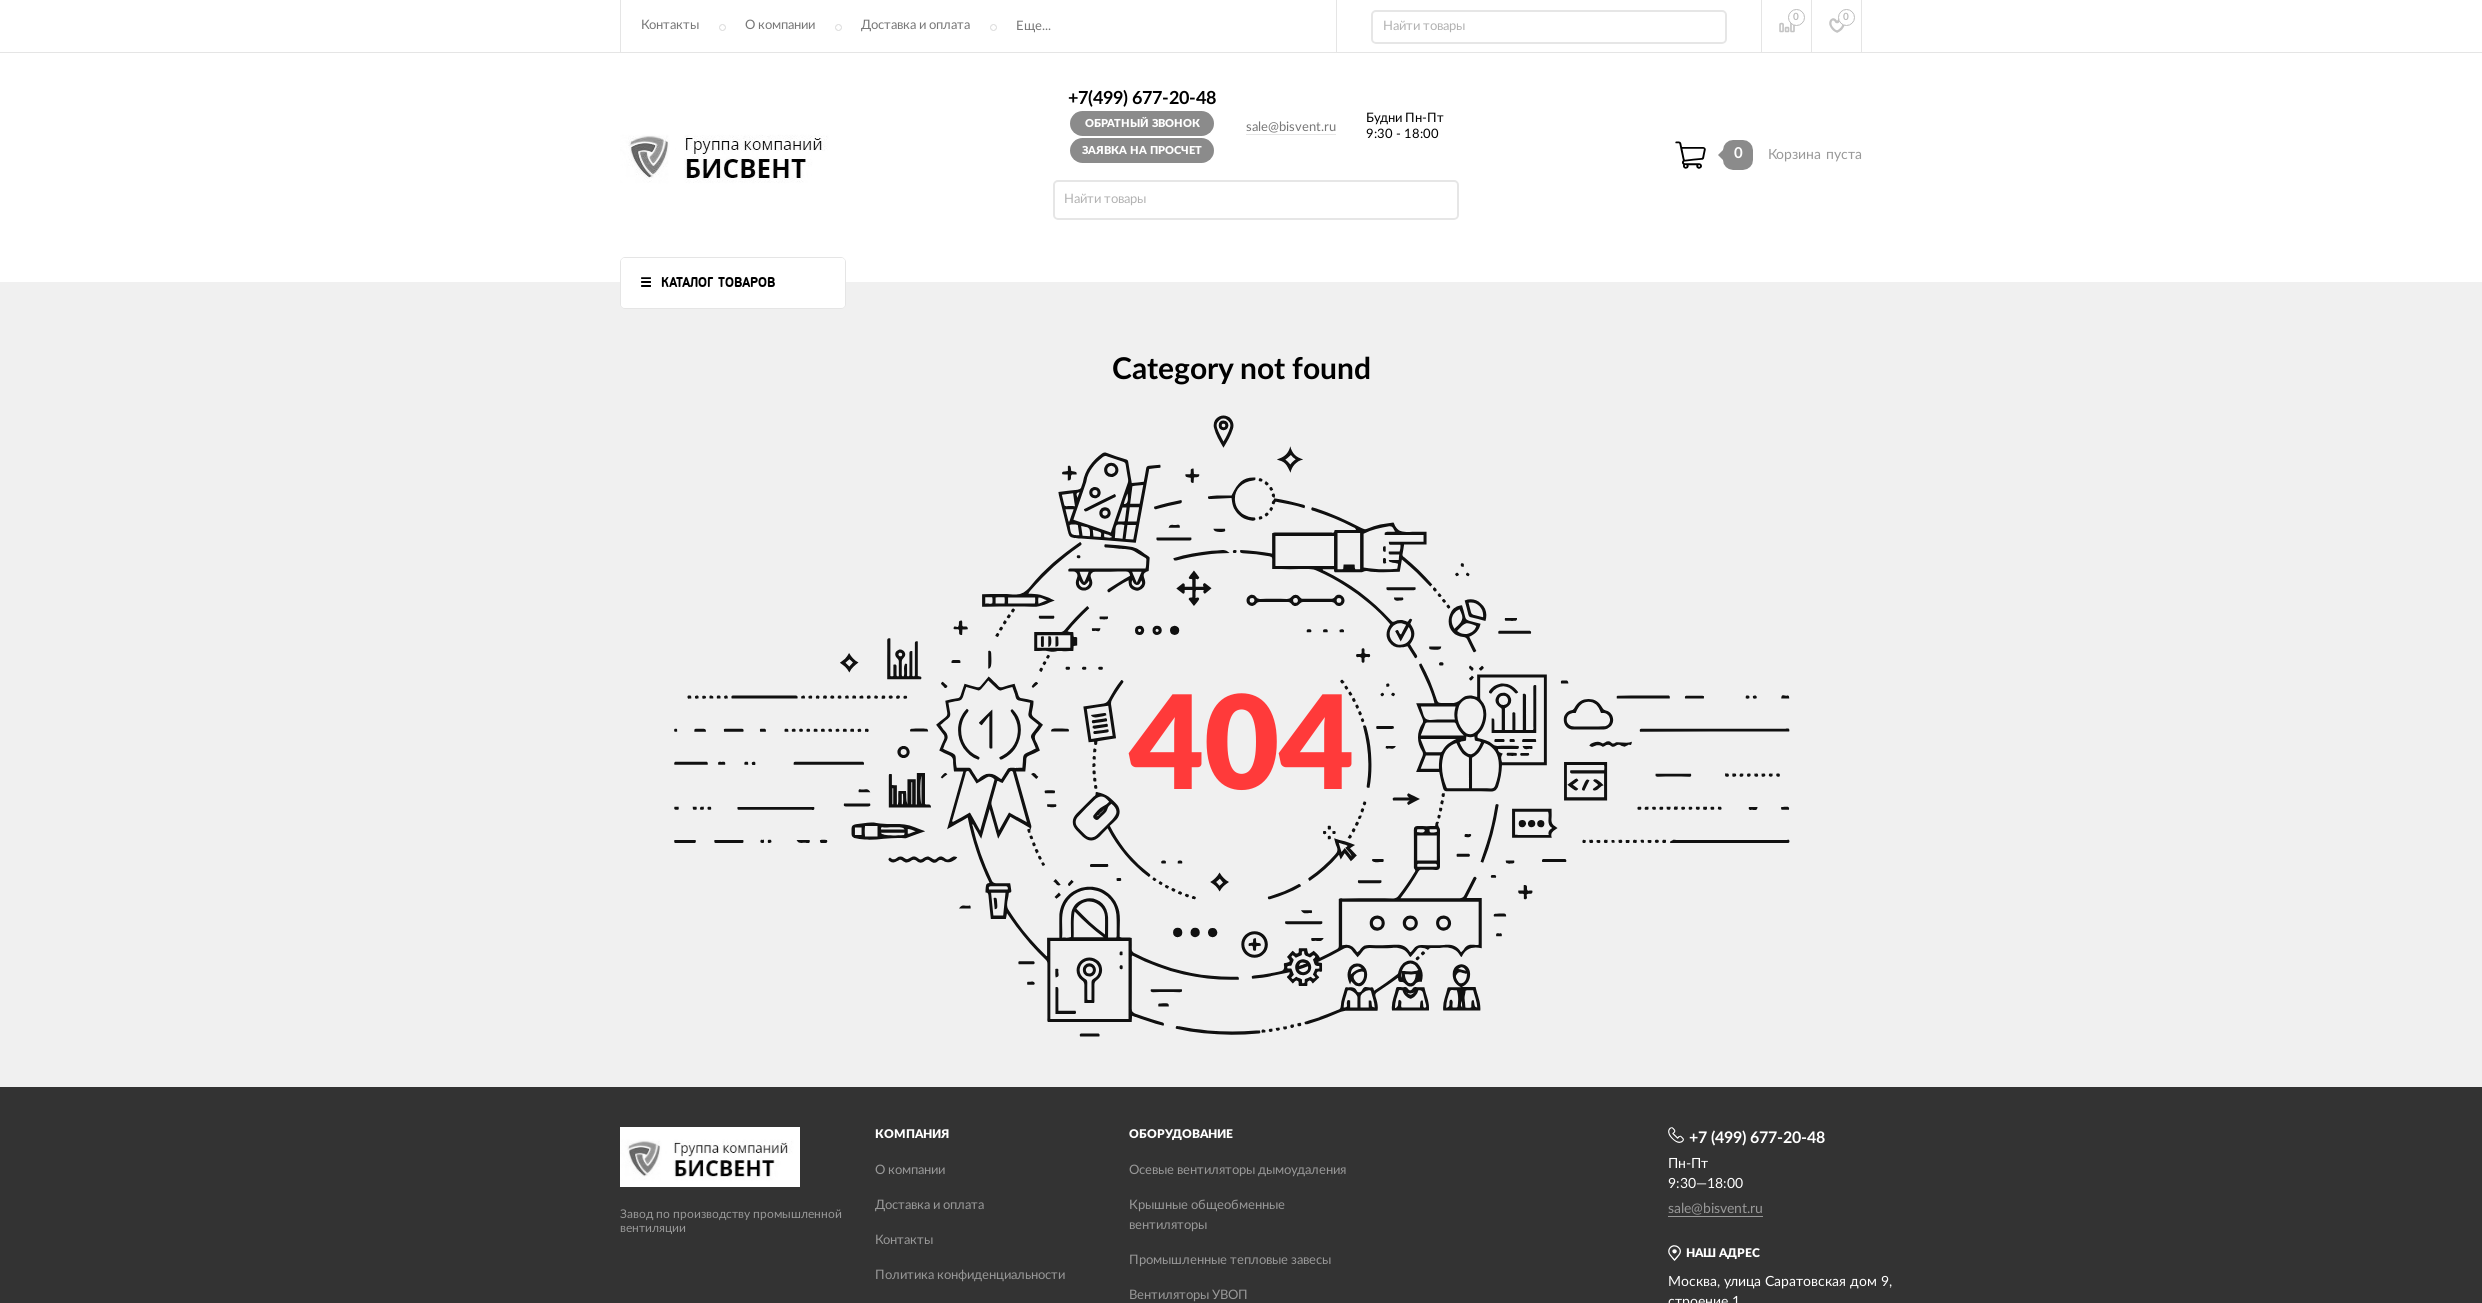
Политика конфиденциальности (970, 1275)
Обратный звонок (1142, 123)
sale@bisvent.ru (1291, 127)
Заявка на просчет (1142, 150)
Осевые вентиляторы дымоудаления (1237, 1170)
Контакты (670, 25)
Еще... (1033, 26)
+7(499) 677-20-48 (1142, 99)
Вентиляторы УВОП (1188, 1295)
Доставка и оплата (915, 25)
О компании (780, 25)
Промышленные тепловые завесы (1230, 1260)
